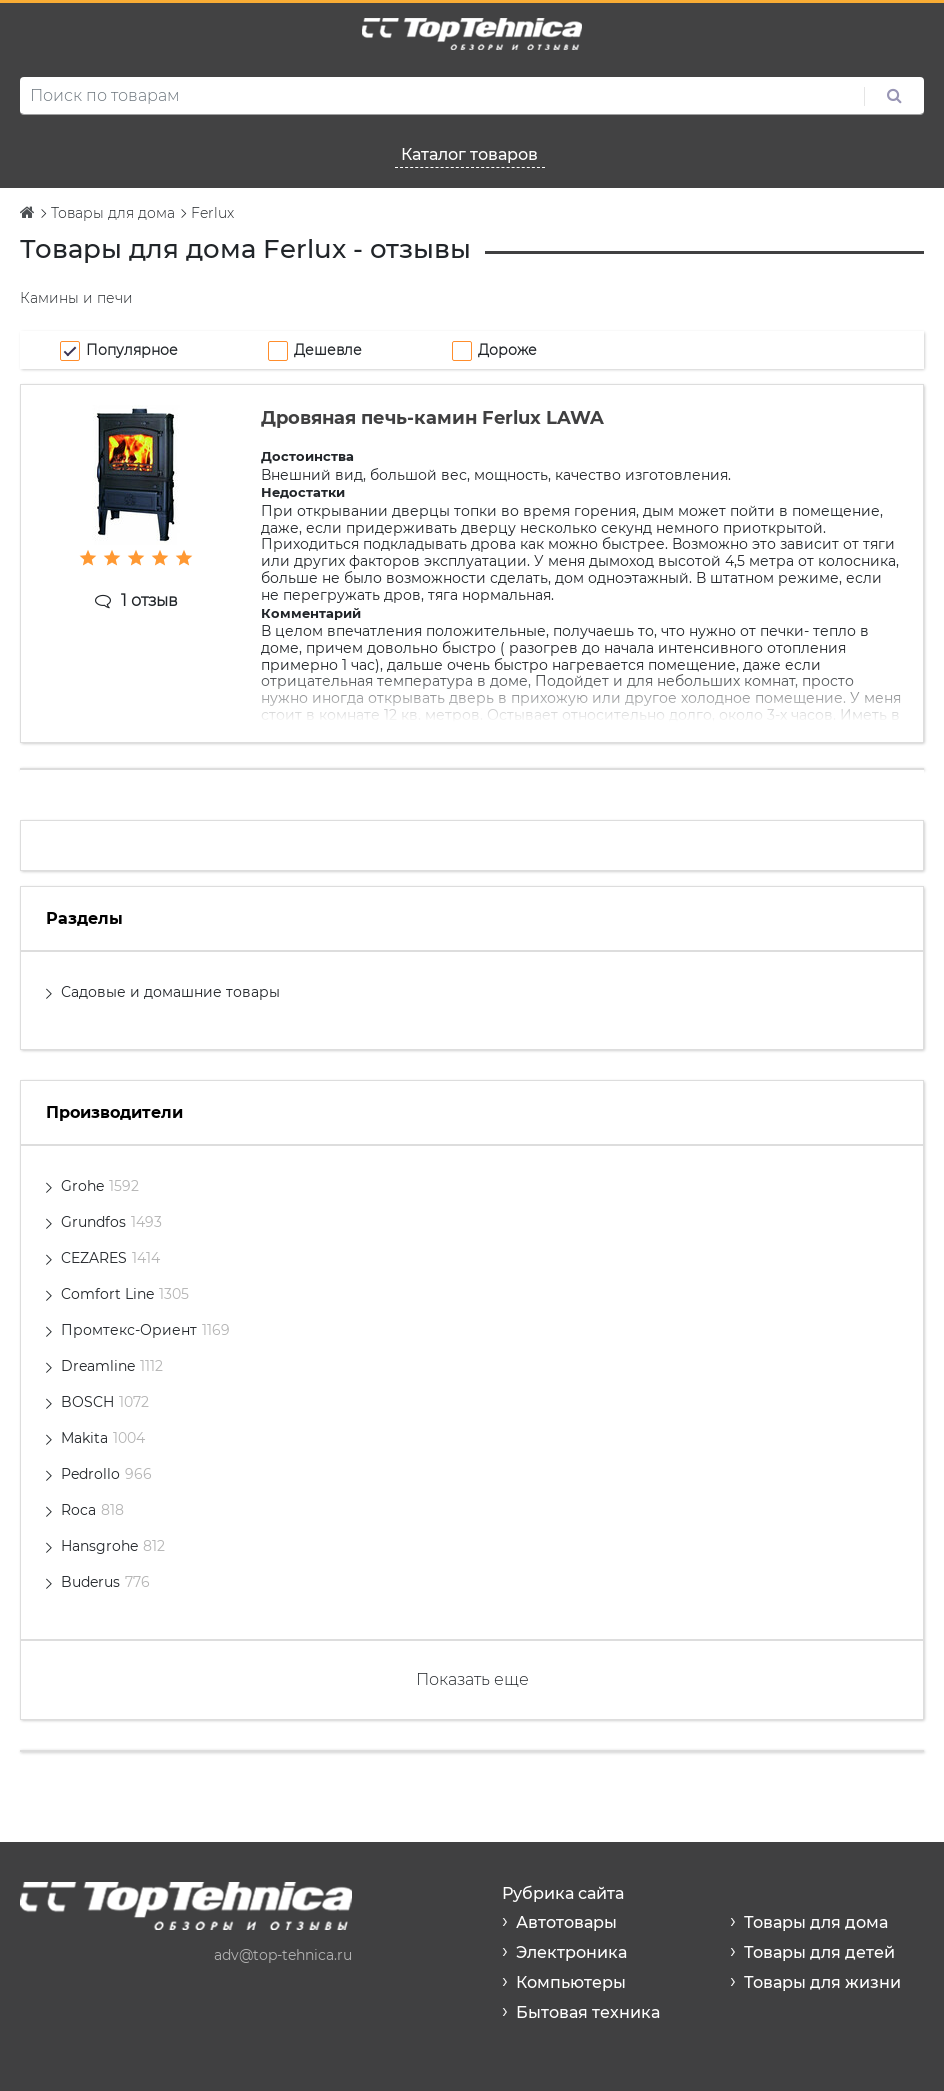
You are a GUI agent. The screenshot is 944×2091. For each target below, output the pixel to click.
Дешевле (328, 350)
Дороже (507, 350)
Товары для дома (816, 1922)
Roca (92, 1510)
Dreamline (112, 1366)
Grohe (100, 1186)
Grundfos (111, 1222)
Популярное (132, 350)
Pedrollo (106, 1474)
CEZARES (110, 1258)
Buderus (105, 1582)
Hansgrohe (113, 1546)
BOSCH (105, 1402)
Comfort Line (125, 1294)
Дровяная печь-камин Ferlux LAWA (432, 418)
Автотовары (566, 1922)
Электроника (571, 1952)
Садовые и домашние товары (170, 992)
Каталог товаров (469, 154)
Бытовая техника (588, 2012)
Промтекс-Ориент (145, 1330)
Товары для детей (819, 1952)
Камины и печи (76, 298)
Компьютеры (571, 1982)
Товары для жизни (822, 1982)
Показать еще (472, 1679)
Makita (103, 1438)
